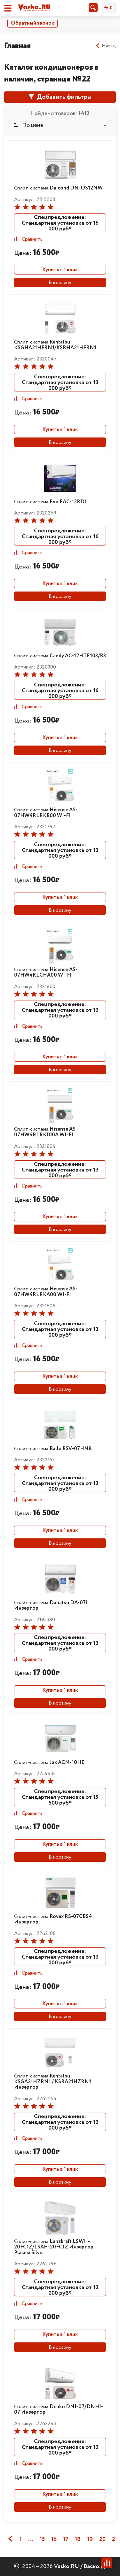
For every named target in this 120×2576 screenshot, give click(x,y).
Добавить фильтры (60, 97)
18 (78, 2539)
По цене (28, 125)
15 (42, 2539)
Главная (17, 46)
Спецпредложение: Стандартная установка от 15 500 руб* (60, 1797)
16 (54, 2539)
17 (65, 2539)
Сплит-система (58, 188)
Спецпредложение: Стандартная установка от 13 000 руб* (60, 382)
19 (90, 2539)
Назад (105, 46)
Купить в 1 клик (60, 270)
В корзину (60, 282)
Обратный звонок (32, 23)
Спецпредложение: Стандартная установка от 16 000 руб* (60, 222)
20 (102, 2539)
